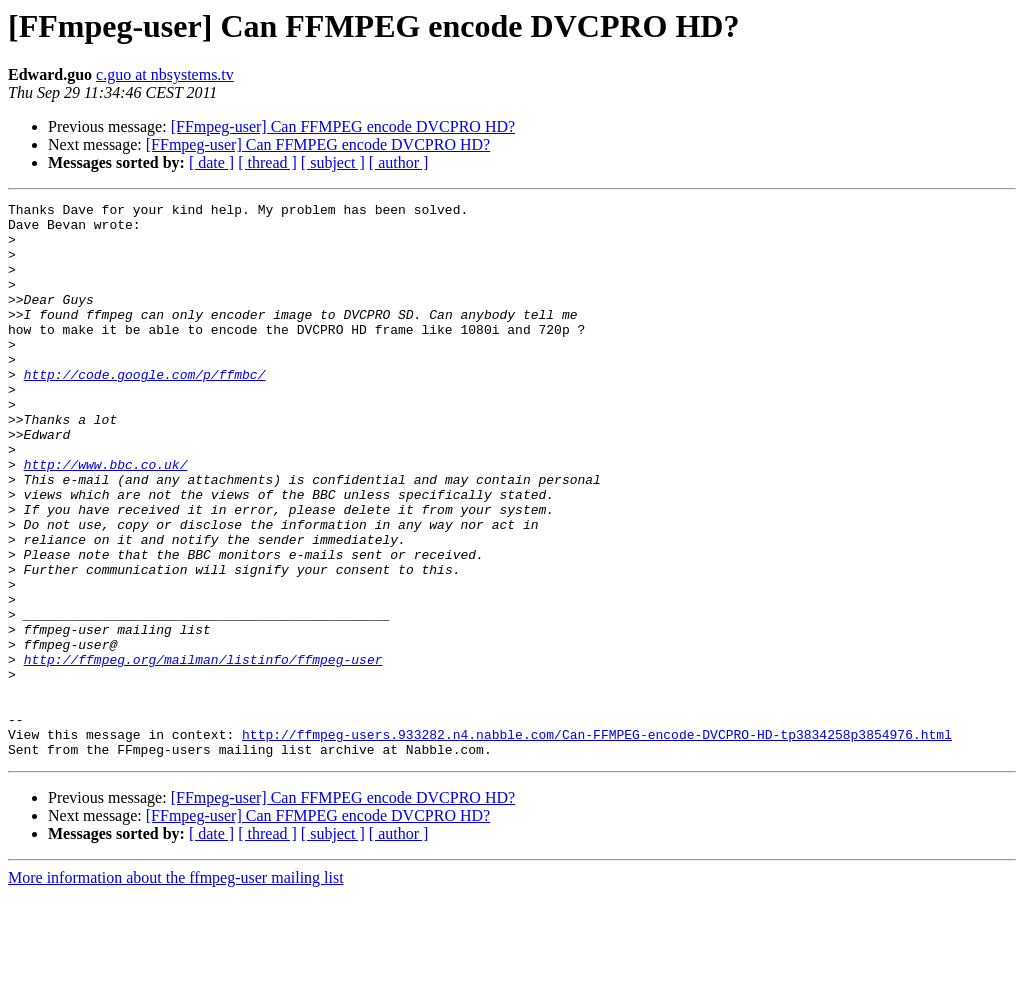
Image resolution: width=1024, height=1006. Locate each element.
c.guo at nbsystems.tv (165, 74)
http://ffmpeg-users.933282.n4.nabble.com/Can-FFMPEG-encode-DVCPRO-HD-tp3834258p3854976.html (597, 842)
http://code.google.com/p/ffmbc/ (145, 410)
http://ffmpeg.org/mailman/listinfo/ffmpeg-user (203, 752)
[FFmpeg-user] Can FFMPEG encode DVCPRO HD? (343, 126)
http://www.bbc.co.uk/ (106, 518)
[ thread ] (267, 162)
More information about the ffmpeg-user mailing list (176, 988)
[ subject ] (333, 162)
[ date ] (211, 162)
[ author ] (399, 162)
